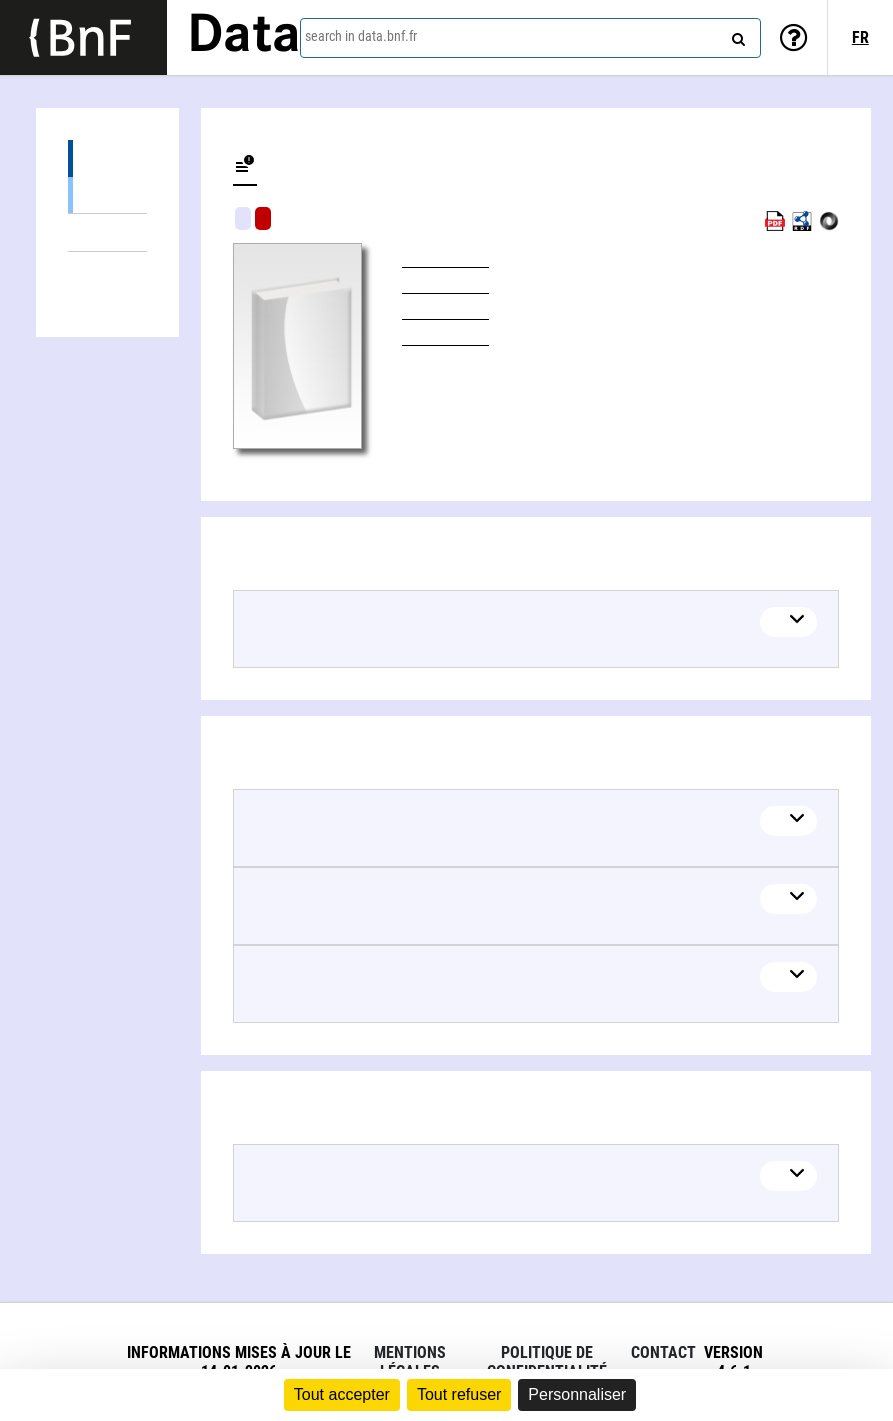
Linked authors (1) (107, 270)
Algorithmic (263, 218)
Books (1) (107, 194)
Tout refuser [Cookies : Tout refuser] (459, 1394)
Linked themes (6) (107, 232)
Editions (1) (107, 158)
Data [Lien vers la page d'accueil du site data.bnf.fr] (244, 37)
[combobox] (530, 38)
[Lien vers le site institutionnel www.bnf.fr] (83, 37)
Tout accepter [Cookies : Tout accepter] (342, 1394)
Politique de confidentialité (547, 1362)
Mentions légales (410, 1362)
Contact (663, 1352)
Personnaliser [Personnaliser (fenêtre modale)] (577, 1394)
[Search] (736, 35)
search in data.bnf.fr (361, 36)
